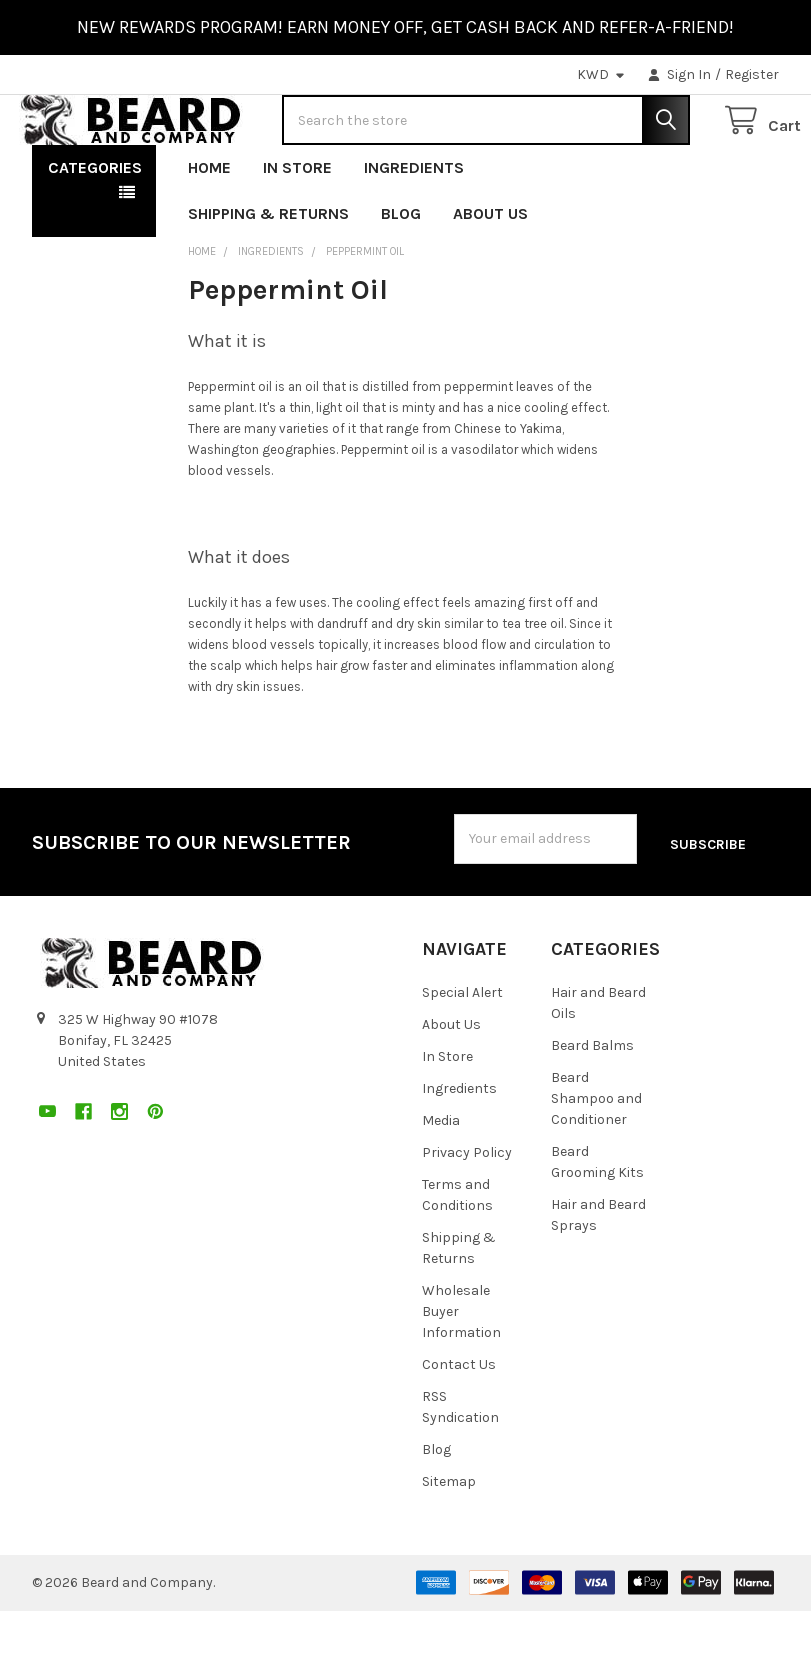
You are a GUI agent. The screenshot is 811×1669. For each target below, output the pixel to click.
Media (441, 1177)
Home (209, 231)
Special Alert (462, 1049)
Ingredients (414, 231)
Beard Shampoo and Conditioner (596, 1155)
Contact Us (459, 1421)
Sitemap (449, 1538)
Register (752, 74)
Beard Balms (592, 1102)
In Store (297, 231)
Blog (401, 277)
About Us (490, 277)
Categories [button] (95, 231)
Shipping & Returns (268, 277)
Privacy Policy (467, 1209)
